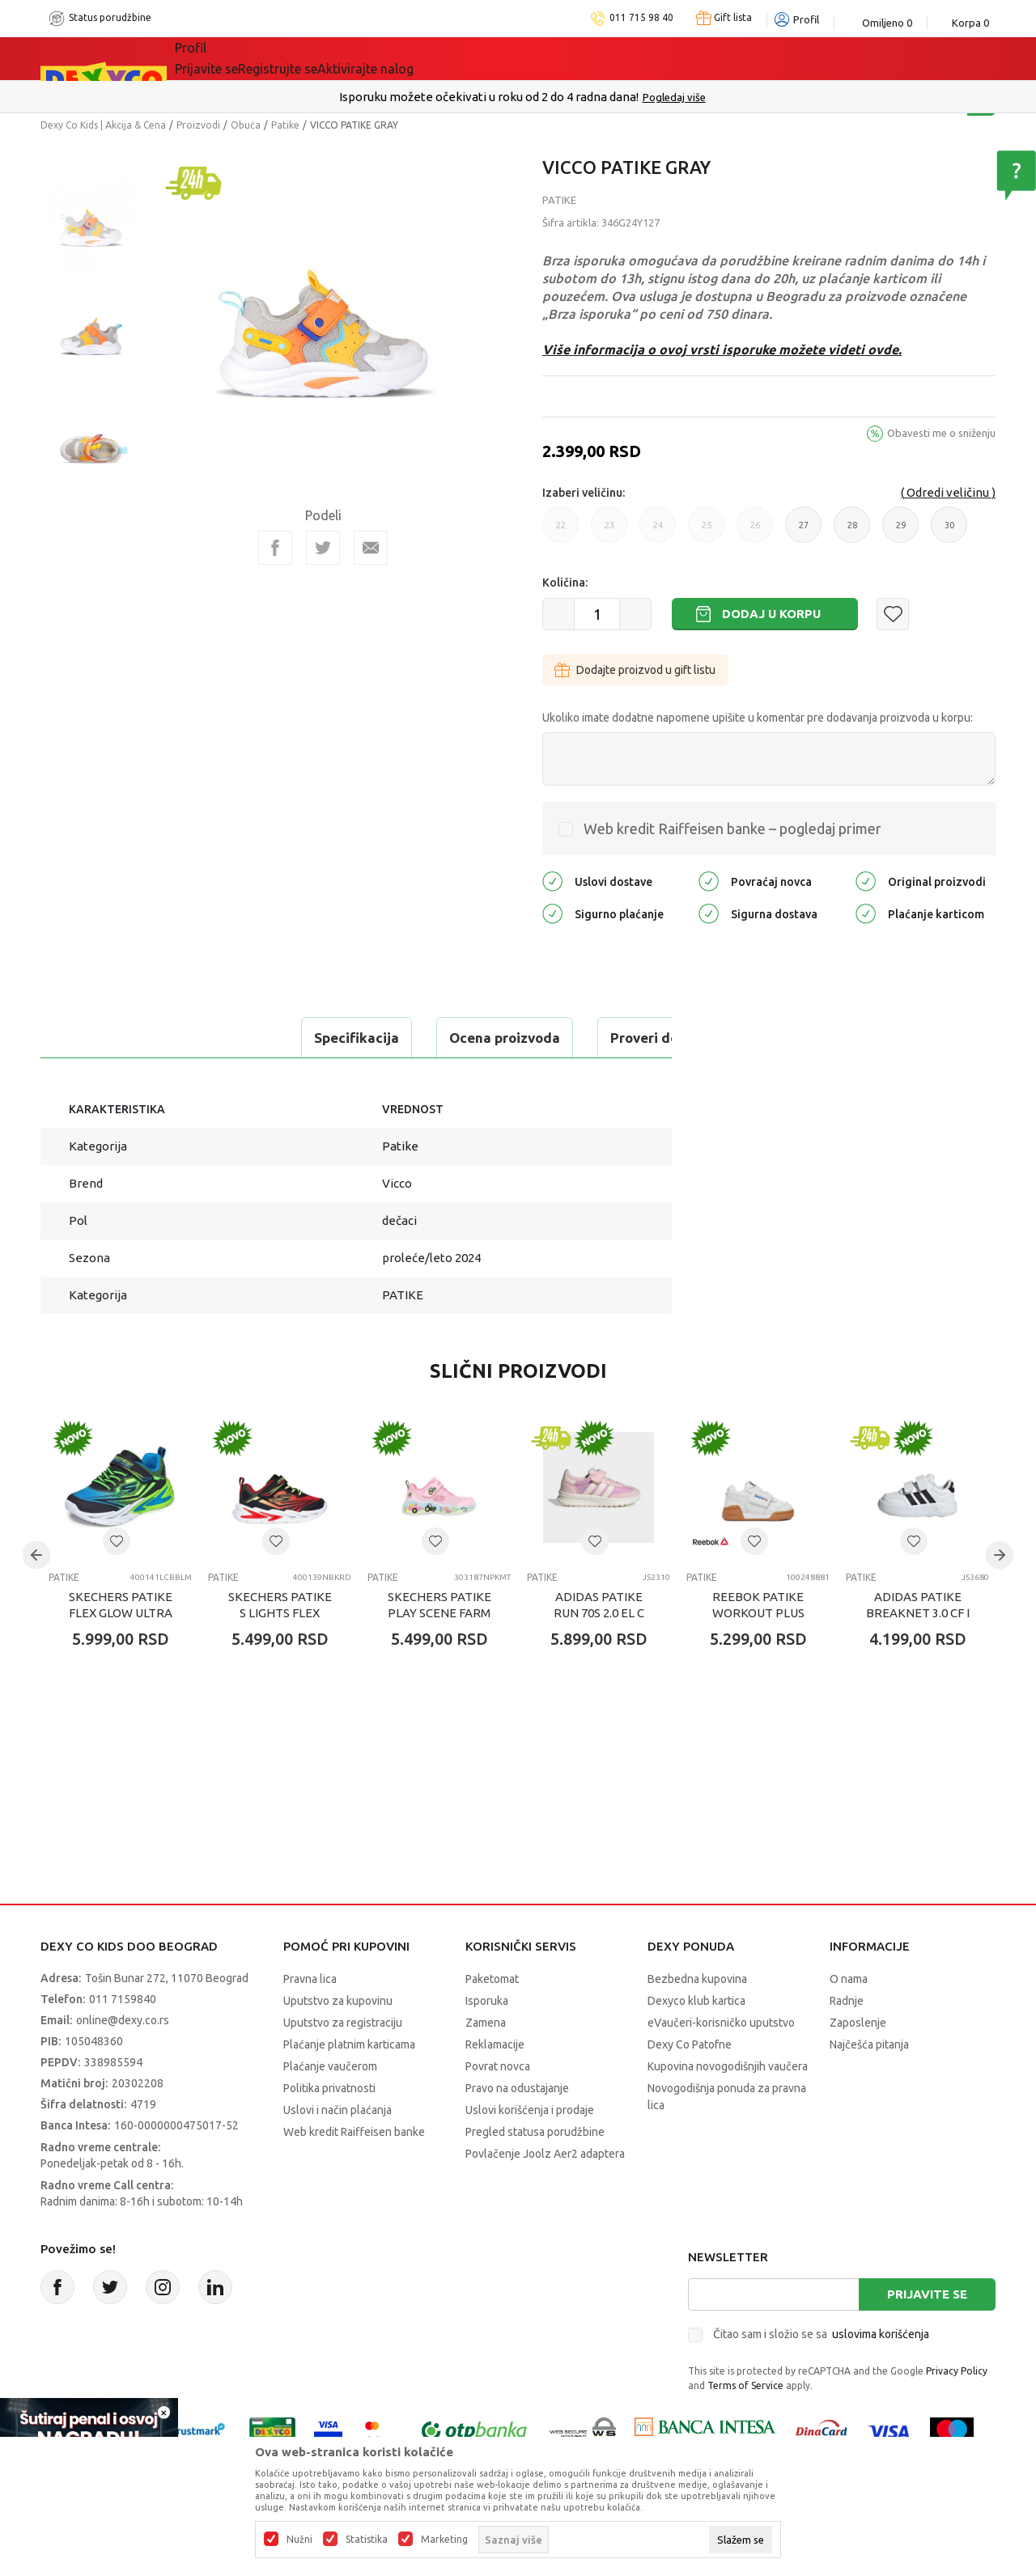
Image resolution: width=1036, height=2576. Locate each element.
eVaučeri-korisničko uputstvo (721, 2022)
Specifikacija (108, 1037)
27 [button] (803, 531)
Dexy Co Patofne (690, 2044)
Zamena (485, 2022)
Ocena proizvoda (256, 1037)
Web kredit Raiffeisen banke (354, 2131)
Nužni (299, 2539)
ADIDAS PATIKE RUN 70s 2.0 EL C (599, 1605)
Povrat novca (497, 2066)
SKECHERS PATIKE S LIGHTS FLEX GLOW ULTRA (280, 1613)
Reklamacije (494, 2044)
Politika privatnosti (329, 2088)
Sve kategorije (230, 58)
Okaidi (622, 58)
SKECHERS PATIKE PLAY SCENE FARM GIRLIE (439, 1613)
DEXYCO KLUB (528, 58)
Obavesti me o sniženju (941, 433)
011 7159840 (122, 1999)
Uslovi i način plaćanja (337, 2110)
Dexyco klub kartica (696, 2000)
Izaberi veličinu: (583, 492)
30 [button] (949, 531)
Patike (285, 125)
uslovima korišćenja (880, 2334)
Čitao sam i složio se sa (821, 2334)
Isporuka (486, 2000)
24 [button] (657, 531)
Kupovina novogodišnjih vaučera (728, 2066)
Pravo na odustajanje (517, 2088)
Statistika (367, 2539)
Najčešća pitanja (869, 2044)
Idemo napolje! (408, 58)
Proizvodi (198, 125)
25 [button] (706, 531)
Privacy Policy (956, 2371)
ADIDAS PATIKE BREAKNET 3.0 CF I (918, 1605)
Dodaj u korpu (771, 614)
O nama (849, 1978)
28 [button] (852, 531)
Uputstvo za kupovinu (338, 2000)
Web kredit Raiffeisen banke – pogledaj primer (732, 828)
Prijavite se (927, 2294)
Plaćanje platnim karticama (349, 2044)
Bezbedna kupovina (697, 1978)
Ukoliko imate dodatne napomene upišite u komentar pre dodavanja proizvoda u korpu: (757, 717)
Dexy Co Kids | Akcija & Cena (103, 125)
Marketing (444, 2539)
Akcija (314, 58)
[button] (893, 614)
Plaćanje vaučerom (330, 2066)
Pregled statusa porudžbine (535, 2131)
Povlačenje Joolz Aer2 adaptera (545, 2153)
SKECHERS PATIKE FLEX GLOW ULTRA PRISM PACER (120, 1613)
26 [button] (754, 531)
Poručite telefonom (483, 97)
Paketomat (492, 1978)
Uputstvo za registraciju (342, 2022)
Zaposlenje (858, 2022)
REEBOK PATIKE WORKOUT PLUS (758, 1605)
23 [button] (609, 531)
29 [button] (900, 531)
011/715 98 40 (576, 97)
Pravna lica (310, 1978)
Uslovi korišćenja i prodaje (529, 2110)
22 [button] (560, 531)
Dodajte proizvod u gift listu (634, 670)
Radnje (847, 2000)
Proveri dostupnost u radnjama (463, 1037)
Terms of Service (745, 2385)
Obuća (246, 125)
